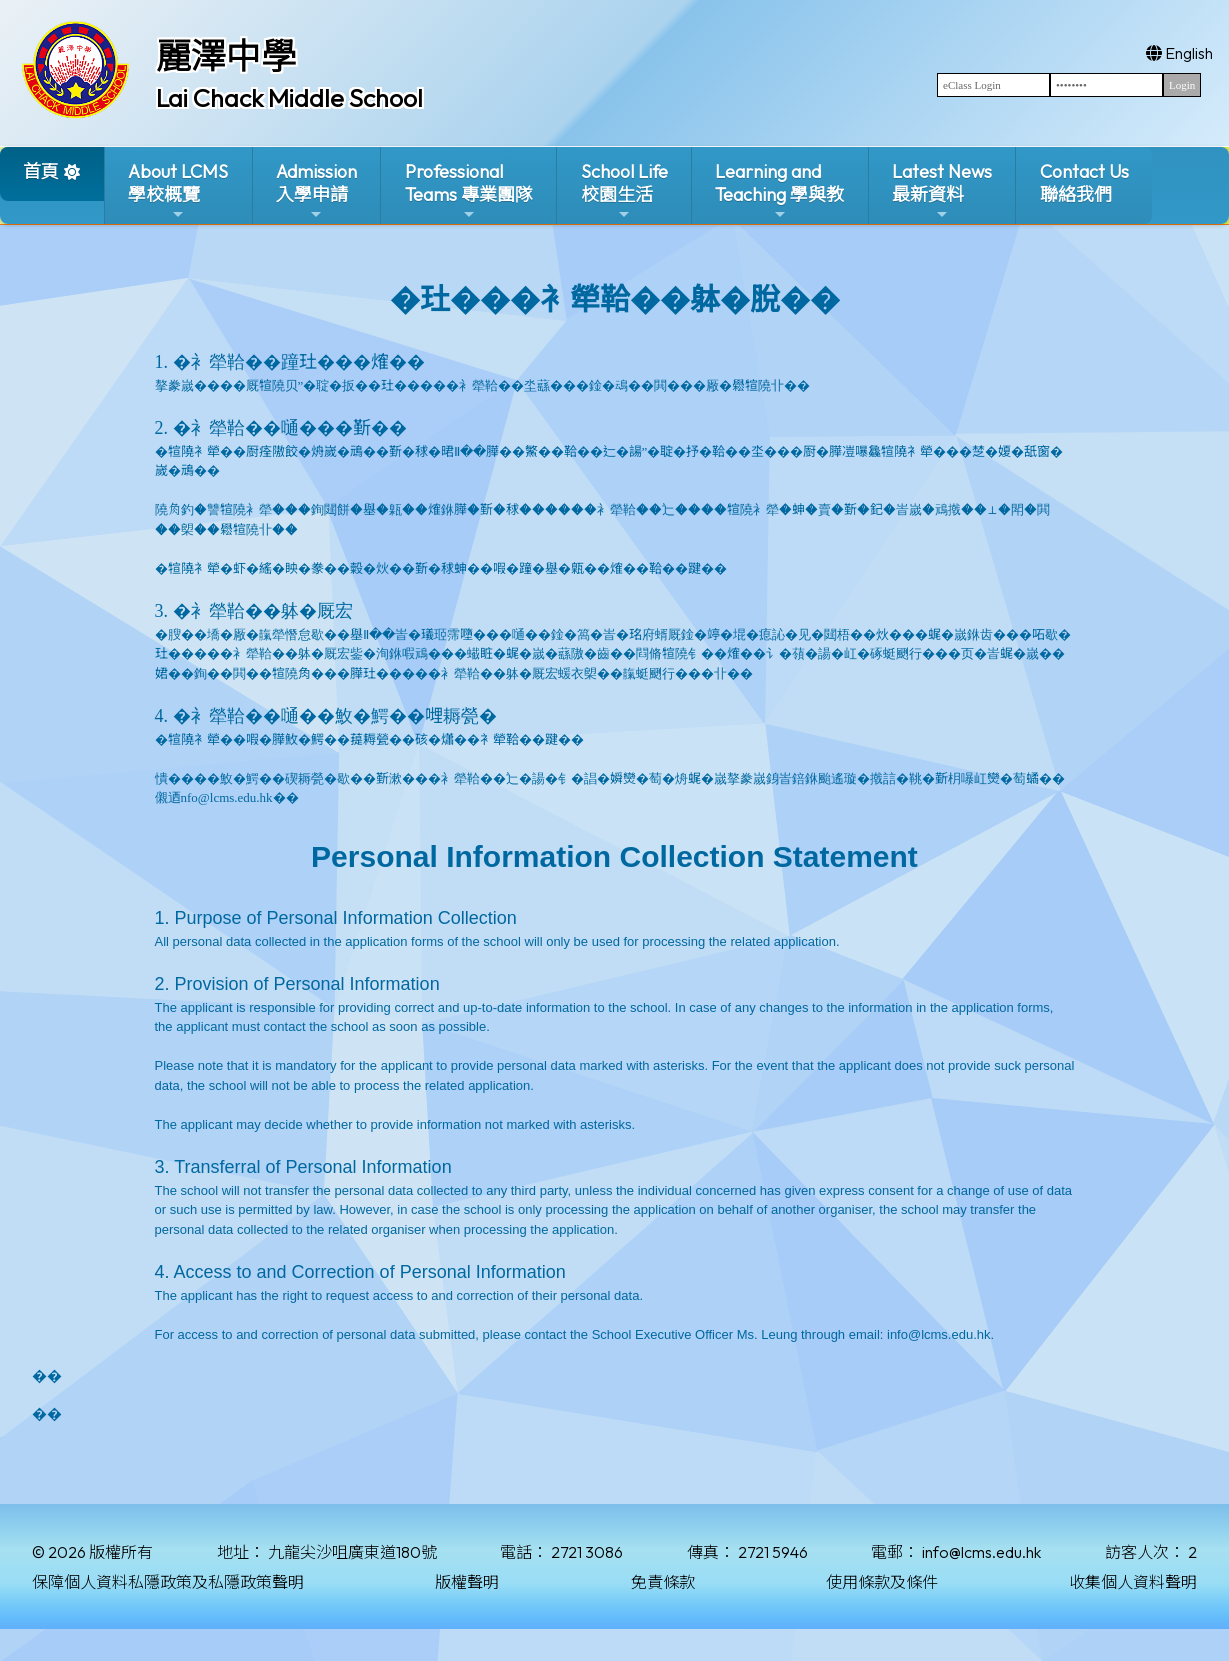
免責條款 (663, 1582)
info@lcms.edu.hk (981, 1552)
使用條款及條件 (882, 1582)
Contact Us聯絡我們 (1084, 183)
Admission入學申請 (316, 191)
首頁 (41, 171)
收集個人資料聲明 (1133, 1582)
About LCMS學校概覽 (178, 191)
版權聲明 (467, 1582)
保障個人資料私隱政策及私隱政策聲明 (168, 1582)
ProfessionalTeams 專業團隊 (469, 191)
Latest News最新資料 (942, 191)
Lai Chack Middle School (289, 98)
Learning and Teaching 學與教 (779, 191)
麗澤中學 (226, 56)
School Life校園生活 (624, 191)
